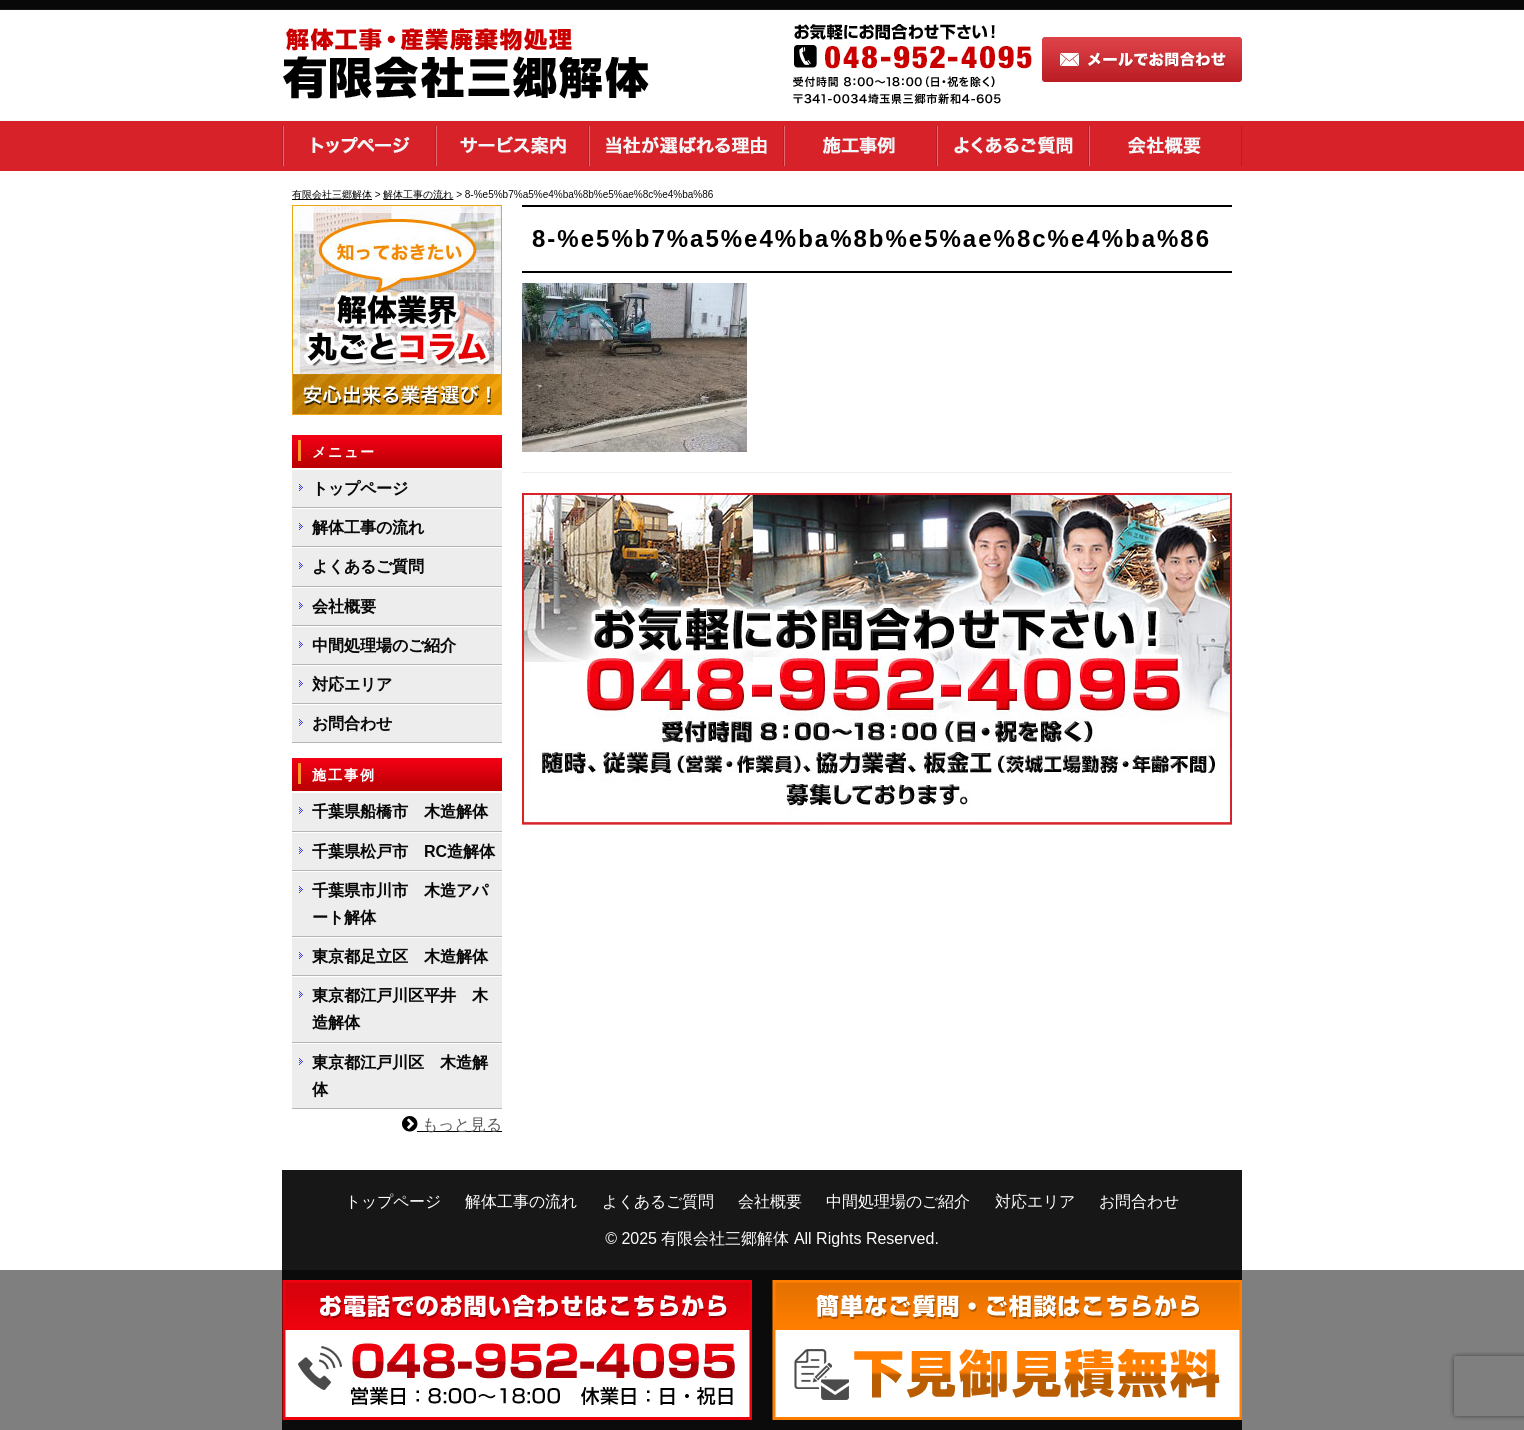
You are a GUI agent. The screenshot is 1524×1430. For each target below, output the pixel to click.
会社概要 (1165, 146)
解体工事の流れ (368, 527)
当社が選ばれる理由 (686, 146)
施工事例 (860, 146)
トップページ (359, 146)
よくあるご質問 (1013, 146)
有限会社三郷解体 (725, 1238)
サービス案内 (512, 146)
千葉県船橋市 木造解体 (400, 811)
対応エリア (352, 684)
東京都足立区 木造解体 (400, 956)
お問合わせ (352, 723)
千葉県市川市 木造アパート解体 (400, 904)
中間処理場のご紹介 (384, 645)
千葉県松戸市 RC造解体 (403, 851)
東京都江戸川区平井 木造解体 (400, 1009)
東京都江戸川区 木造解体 (400, 1076)
